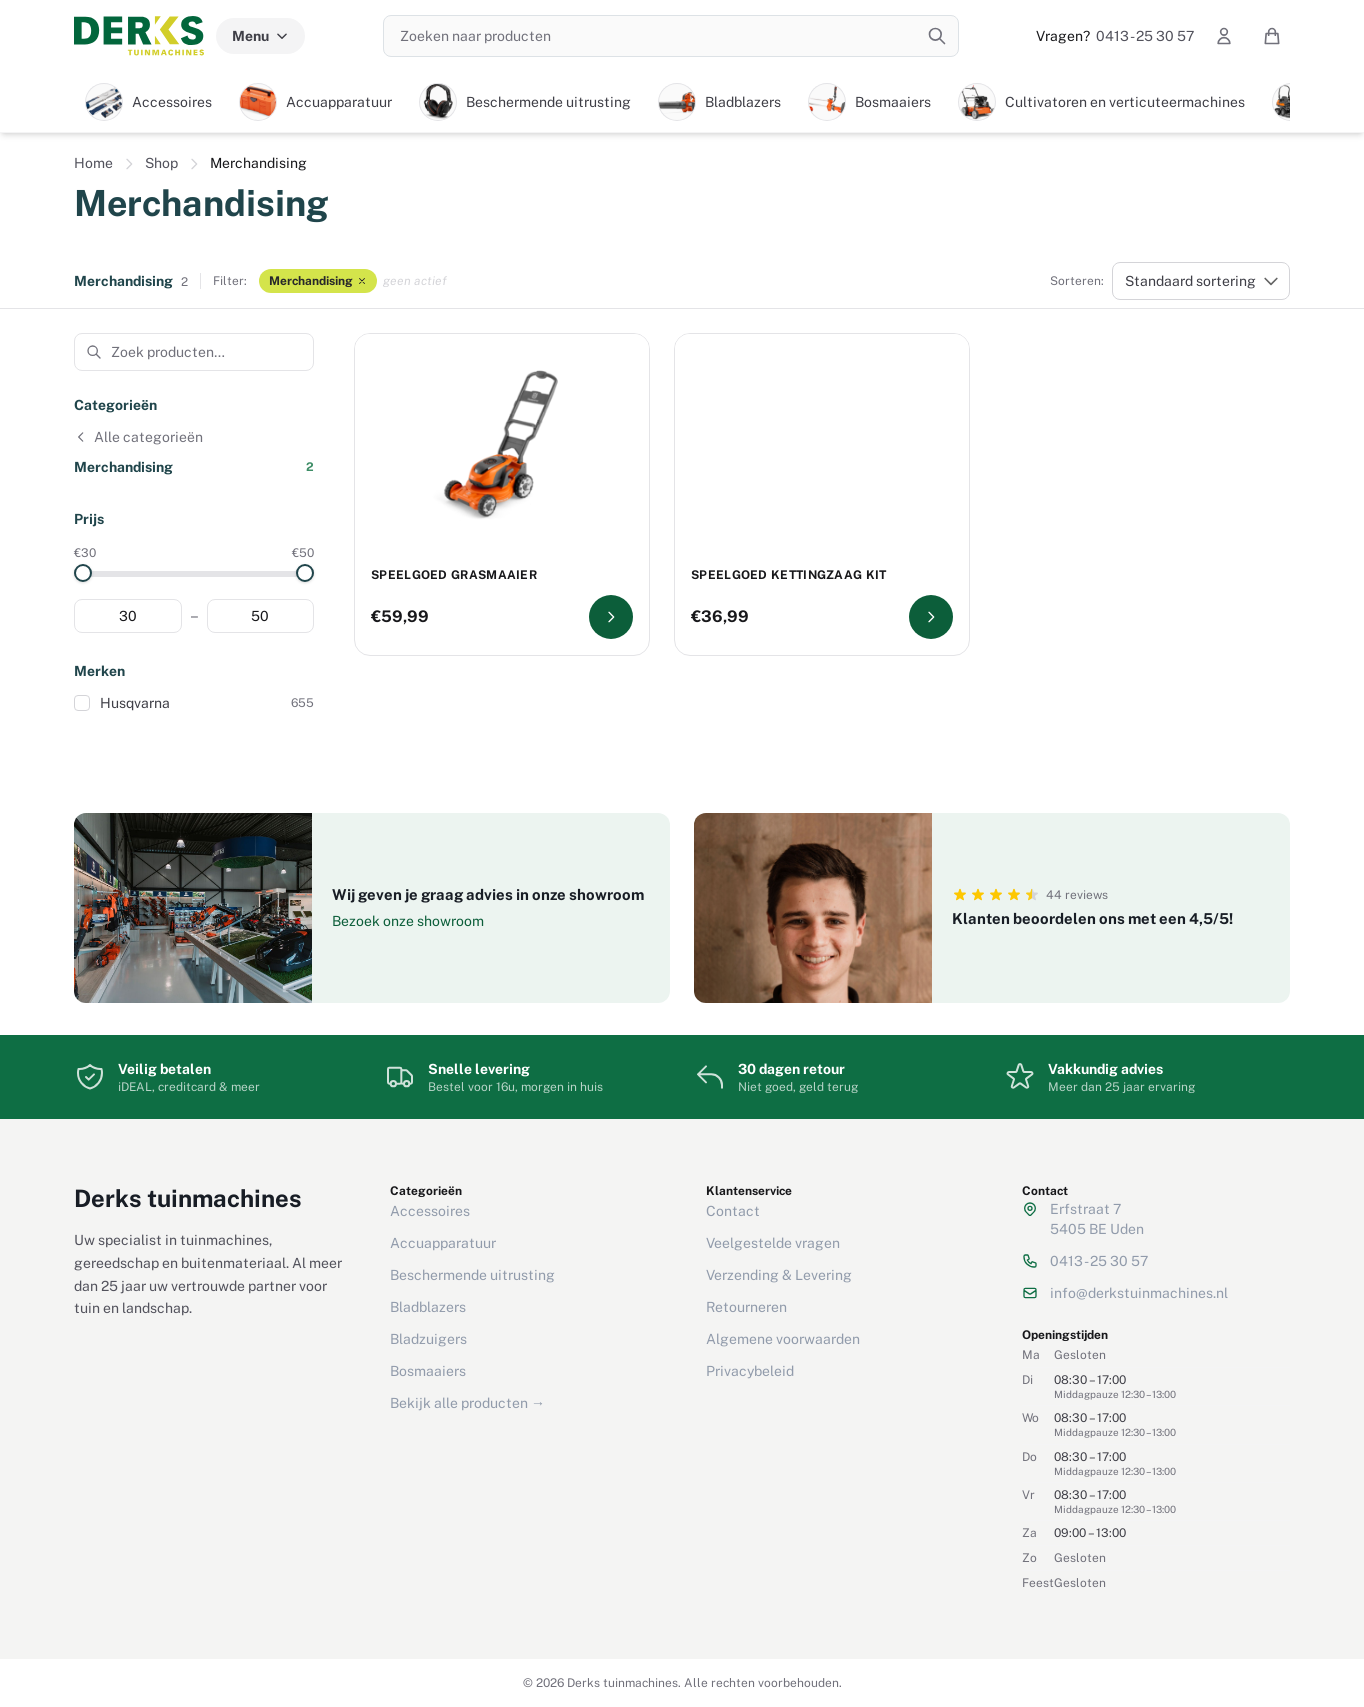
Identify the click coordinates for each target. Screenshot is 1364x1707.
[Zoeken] (937, 36)
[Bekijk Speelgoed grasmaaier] (611, 617)
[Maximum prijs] (261, 616)
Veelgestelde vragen (773, 1243)
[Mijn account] (1224, 36)
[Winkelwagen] (1272, 36)
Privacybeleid (750, 1371)
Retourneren (746, 1307)
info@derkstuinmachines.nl (1139, 1293)
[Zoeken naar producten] (671, 36)
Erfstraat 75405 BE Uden (1097, 1219)
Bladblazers (428, 1307)
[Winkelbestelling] (1201, 281)
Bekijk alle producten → (467, 1403)
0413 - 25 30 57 (1115, 36)
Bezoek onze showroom (408, 921)
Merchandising (318, 281)
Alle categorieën (138, 437)
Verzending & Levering (779, 1275)
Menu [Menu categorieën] (260, 36)
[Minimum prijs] (128, 616)
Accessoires (430, 1211)
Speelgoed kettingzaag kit (789, 575)
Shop (161, 163)
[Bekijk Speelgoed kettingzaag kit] (931, 617)
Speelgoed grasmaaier (454, 575)
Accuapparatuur (443, 1243)
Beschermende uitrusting (472, 1275)
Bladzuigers (428, 1339)
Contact (733, 1211)
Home (93, 163)
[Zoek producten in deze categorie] (194, 352)
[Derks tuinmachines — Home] (139, 36)
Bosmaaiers (428, 1371)
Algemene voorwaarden (783, 1339)
